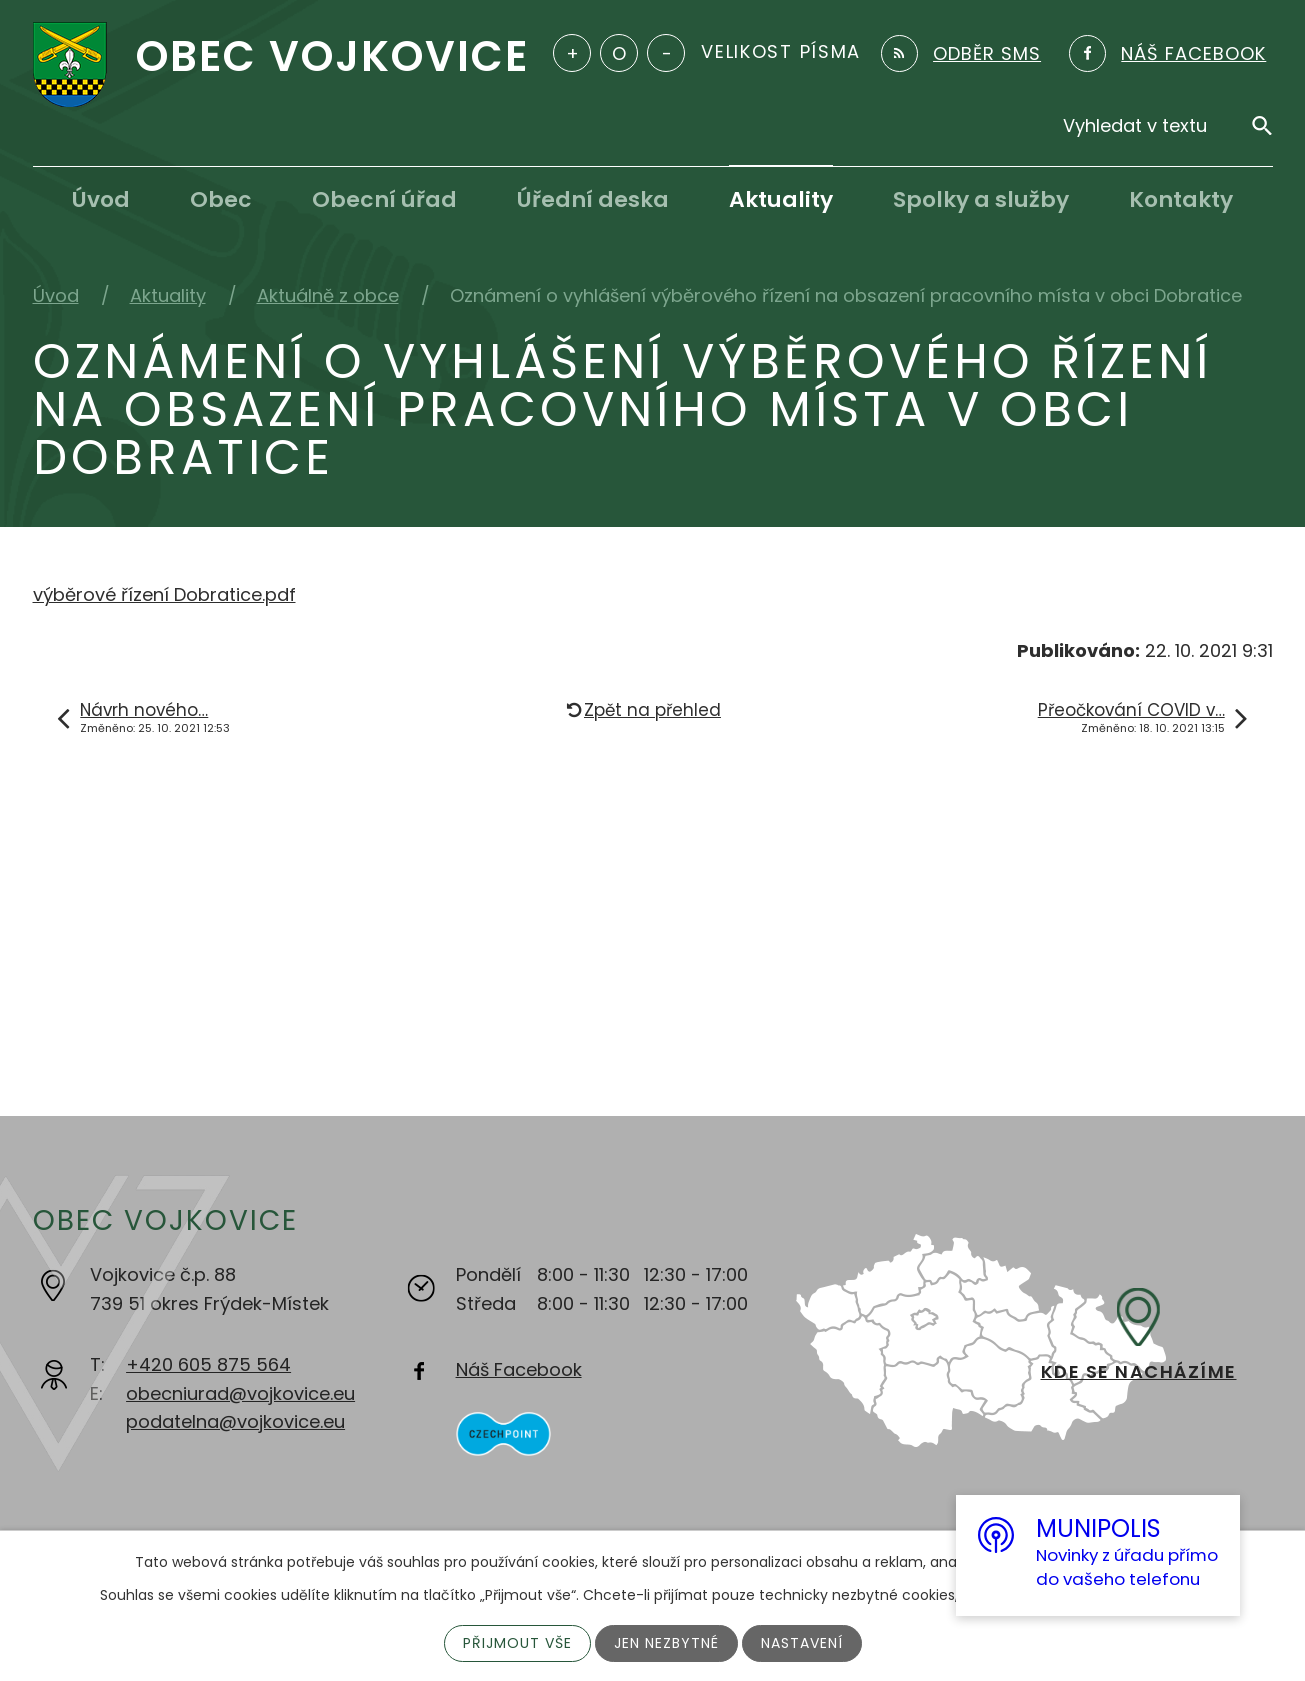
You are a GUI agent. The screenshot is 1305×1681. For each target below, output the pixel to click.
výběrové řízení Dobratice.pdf (164, 594)
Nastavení (802, 1643)
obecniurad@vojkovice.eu (240, 1393)
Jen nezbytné (666, 1643)
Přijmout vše (517, 1643)
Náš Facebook (519, 1369)
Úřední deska (593, 199)
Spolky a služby (981, 199)
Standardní (619, 53)
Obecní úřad (384, 199)
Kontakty (1181, 199)
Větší (572, 53)
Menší (666, 53)
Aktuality (781, 199)
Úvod (101, 199)
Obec (221, 199)
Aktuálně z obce (328, 295)
